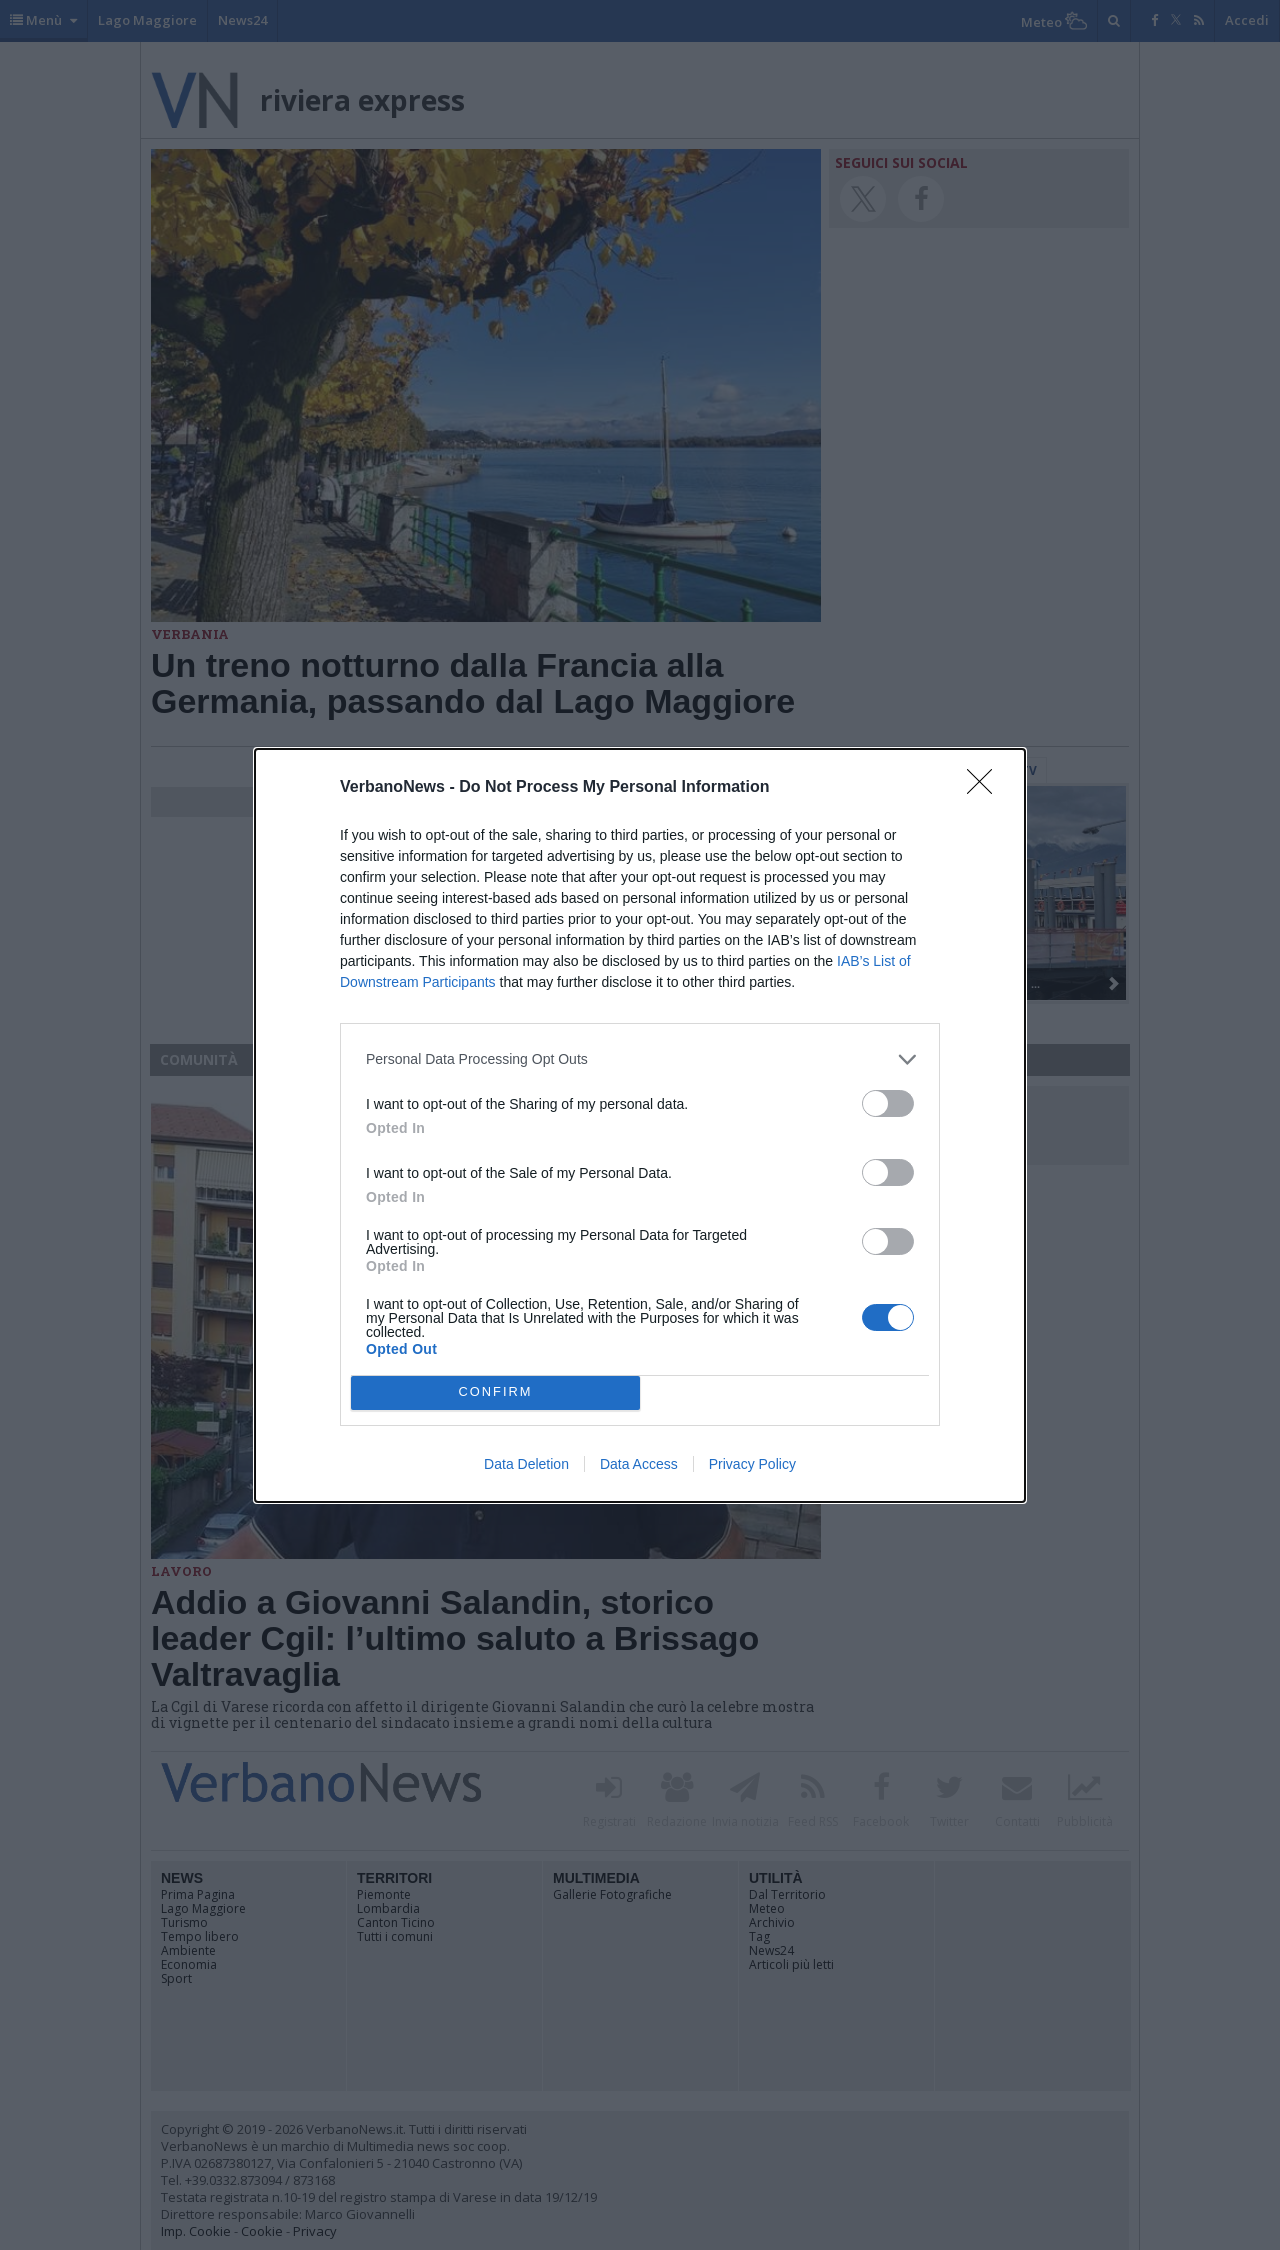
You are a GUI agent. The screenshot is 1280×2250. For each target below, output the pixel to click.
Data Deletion (526, 1464)
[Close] (986, 788)
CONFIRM (495, 1392)
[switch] (888, 1103)
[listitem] (640, 1059)
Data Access (639, 1464)
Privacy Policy (752, 1464)
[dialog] (640, 1125)
